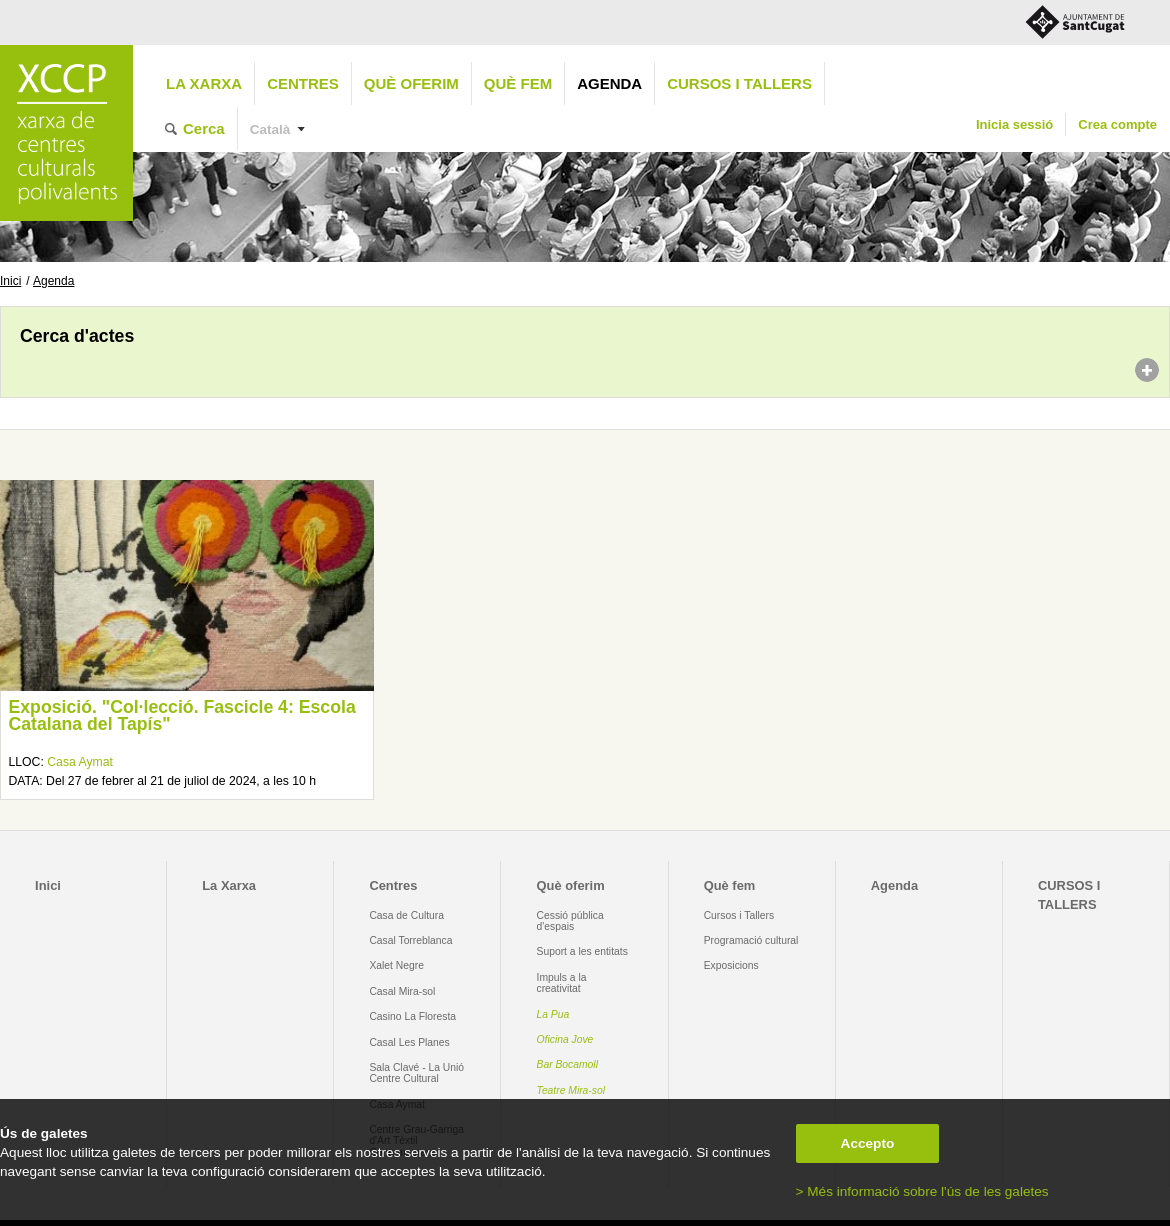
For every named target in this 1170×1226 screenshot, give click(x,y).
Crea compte (1117, 124)
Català (270, 129)
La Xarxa (204, 83)
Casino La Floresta (412, 1016)
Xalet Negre (396, 965)
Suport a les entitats (582, 951)
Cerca (204, 128)
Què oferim (411, 83)
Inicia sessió (1014, 124)
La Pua (553, 1014)
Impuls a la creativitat (562, 983)
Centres (303, 83)
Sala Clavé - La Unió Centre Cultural (416, 1073)
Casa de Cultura (406, 915)
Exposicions (731, 965)
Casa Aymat (80, 762)
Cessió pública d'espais (570, 921)
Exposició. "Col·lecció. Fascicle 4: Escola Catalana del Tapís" (181, 716)
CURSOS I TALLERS (739, 83)
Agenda (609, 83)
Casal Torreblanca (410, 940)
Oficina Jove (565, 1039)
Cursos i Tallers (739, 915)
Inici (10, 281)
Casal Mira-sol (402, 991)
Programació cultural (751, 940)
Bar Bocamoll (567, 1064)
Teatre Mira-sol (571, 1090)
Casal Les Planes (409, 1042)
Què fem (518, 83)
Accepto (868, 1143)
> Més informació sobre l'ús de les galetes (922, 1191)
